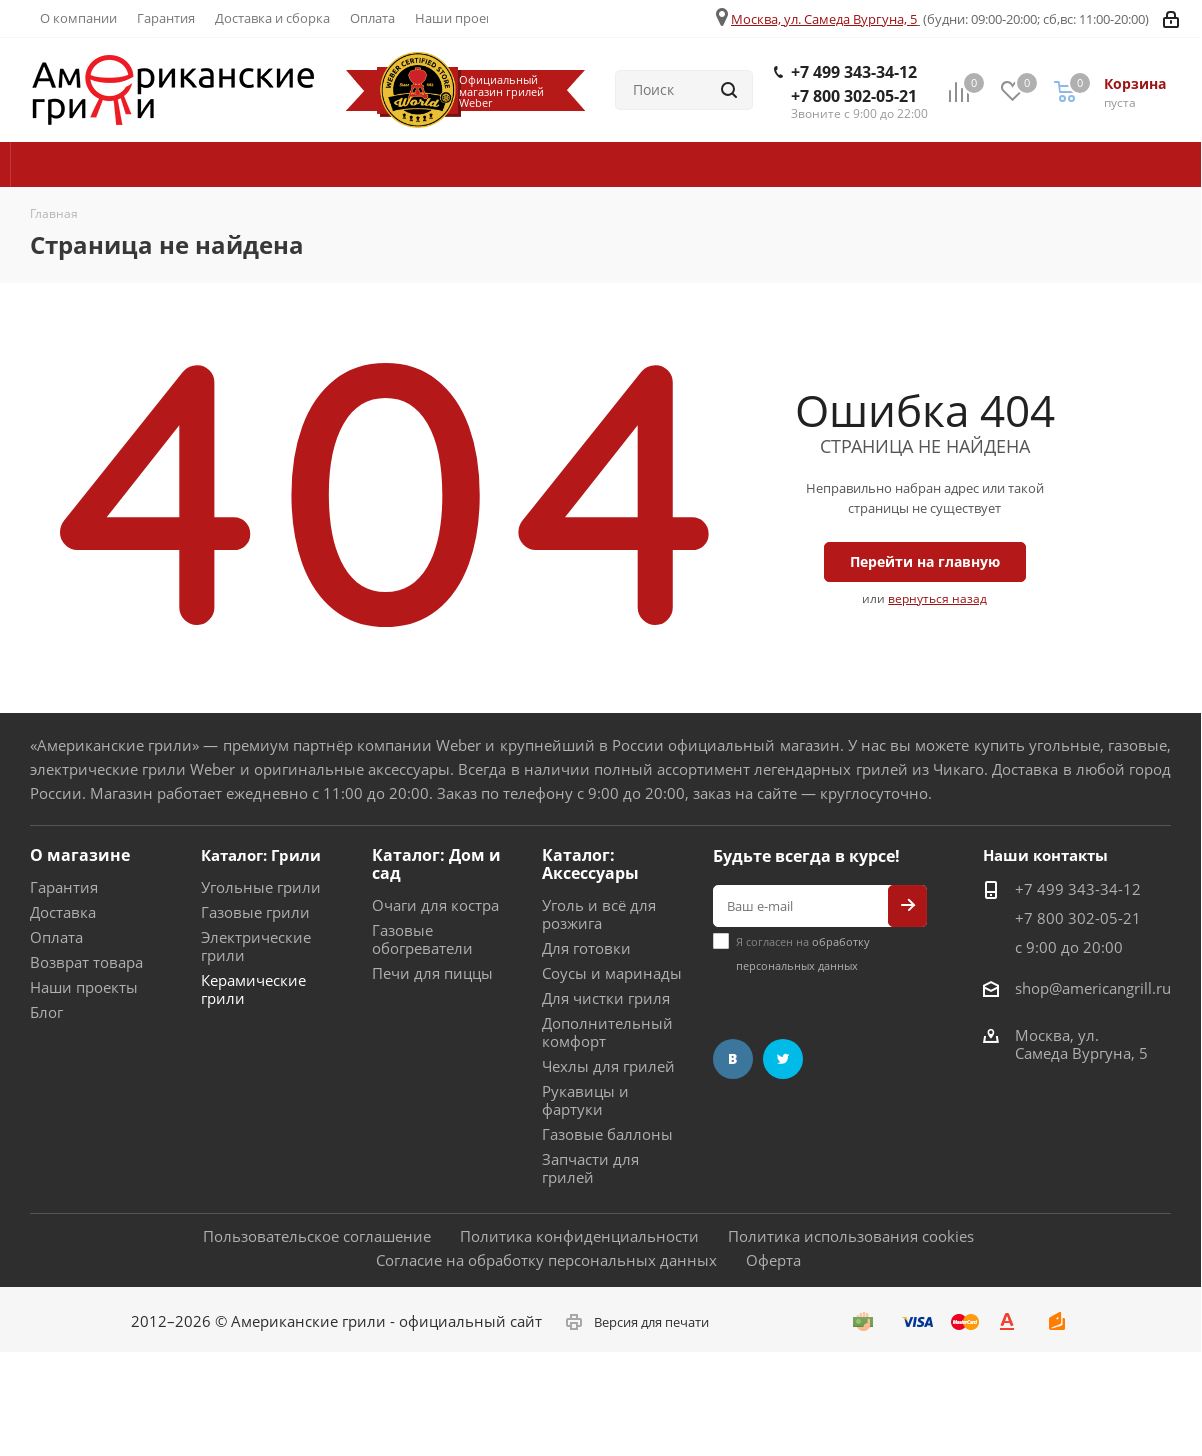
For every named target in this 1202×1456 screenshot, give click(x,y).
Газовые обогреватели (422, 939)
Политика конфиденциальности (579, 1236)
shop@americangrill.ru (1093, 988)
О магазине (80, 855)
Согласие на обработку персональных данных (546, 1260)
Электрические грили (256, 946)
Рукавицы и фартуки (585, 1100)
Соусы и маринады (612, 973)
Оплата (56, 937)
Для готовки (586, 948)
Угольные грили (261, 887)
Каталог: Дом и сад (436, 864)
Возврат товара (86, 962)
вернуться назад (937, 598)
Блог (46, 1012)
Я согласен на (803, 953)
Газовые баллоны (607, 1134)
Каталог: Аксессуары (590, 864)
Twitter (783, 1059)
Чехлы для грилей (608, 1066)
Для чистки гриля (606, 998)
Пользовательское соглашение (317, 1236)
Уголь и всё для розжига (599, 914)
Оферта (773, 1260)
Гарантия (64, 887)
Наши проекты (84, 987)
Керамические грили (253, 989)
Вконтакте (733, 1059)
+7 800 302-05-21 (854, 96)
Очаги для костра (435, 905)
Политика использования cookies (851, 1236)
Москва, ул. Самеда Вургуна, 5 (824, 19)
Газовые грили (255, 912)
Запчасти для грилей (590, 1168)
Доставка (63, 912)
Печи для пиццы (432, 973)
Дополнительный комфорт (607, 1032)
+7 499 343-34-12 (854, 72)
